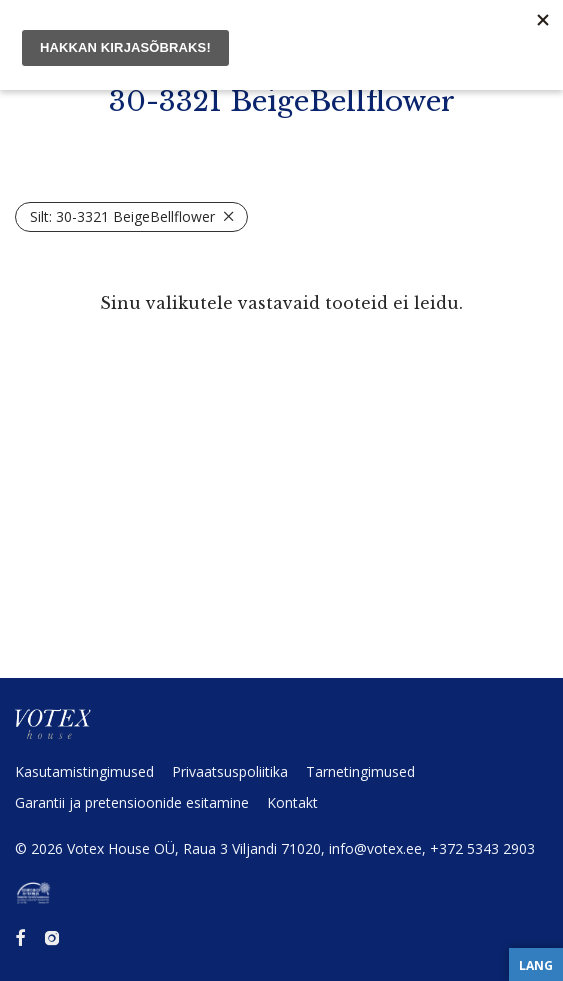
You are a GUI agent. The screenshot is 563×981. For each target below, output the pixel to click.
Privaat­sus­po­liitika (230, 771)
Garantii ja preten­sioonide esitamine (132, 802)
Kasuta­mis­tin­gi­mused (84, 771)
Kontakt (292, 802)
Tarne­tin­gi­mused (360, 771)
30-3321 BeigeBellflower (122, 216)
